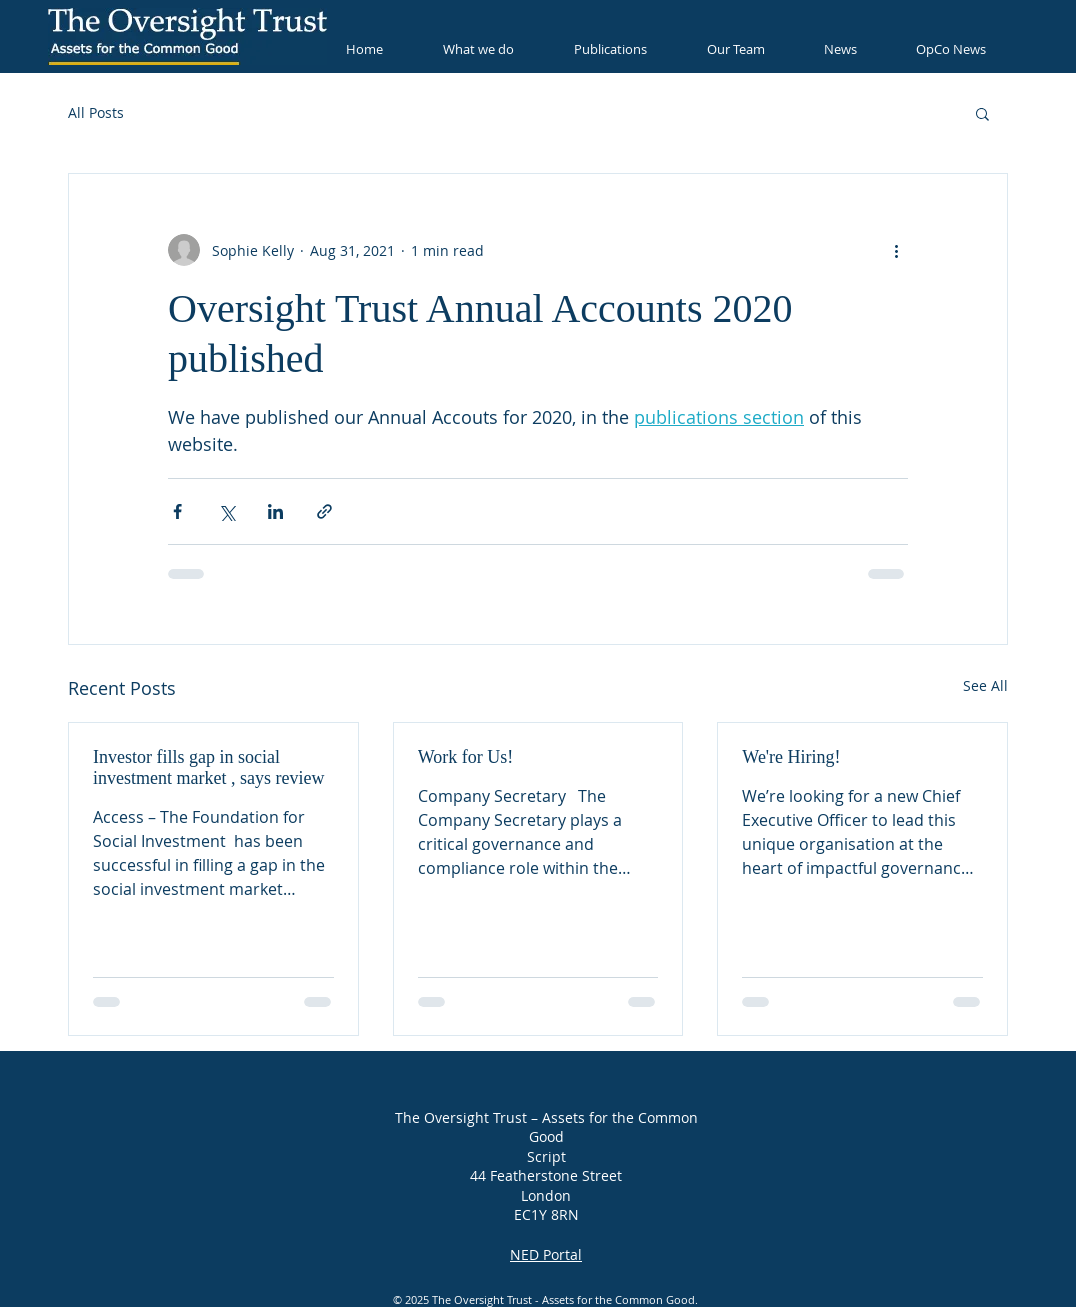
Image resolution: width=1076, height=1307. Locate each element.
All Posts (96, 112)
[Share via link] (324, 511)
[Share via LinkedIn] (275, 511)
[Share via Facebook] (177, 511)
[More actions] (896, 250)
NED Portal (546, 1253)
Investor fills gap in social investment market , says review (208, 767)
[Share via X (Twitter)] (226, 511)
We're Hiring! (791, 757)
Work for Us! (466, 757)
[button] (982, 113)
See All (985, 685)
